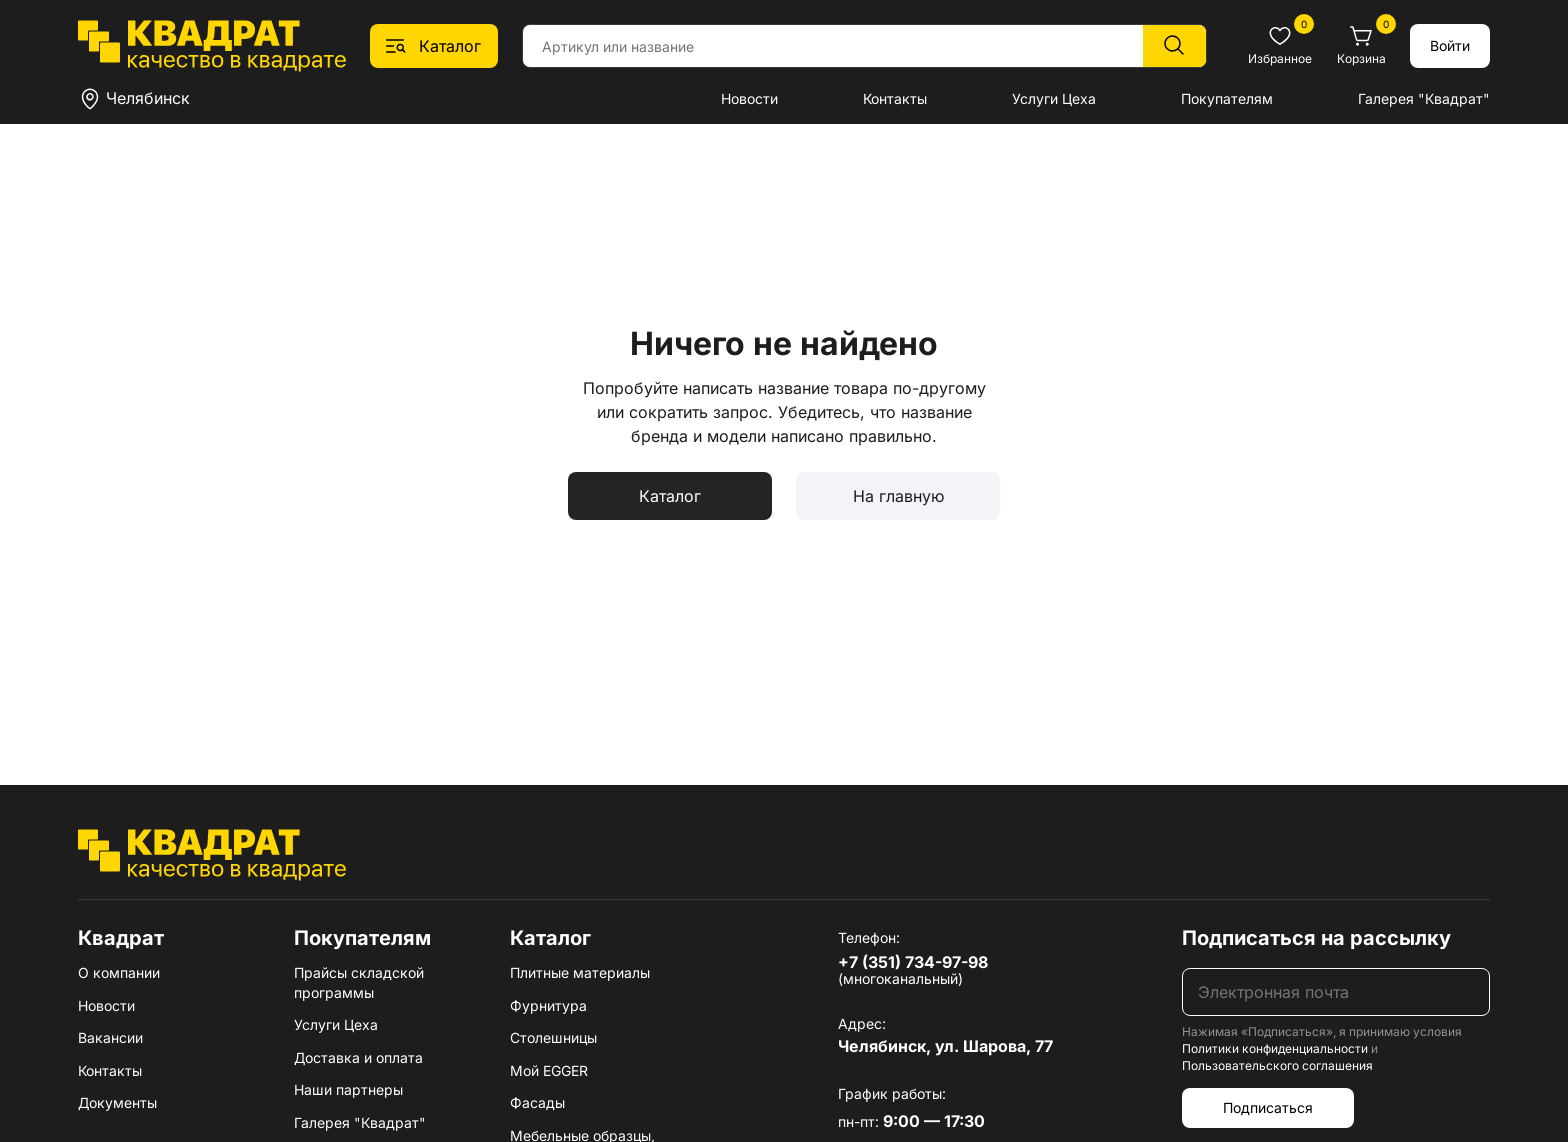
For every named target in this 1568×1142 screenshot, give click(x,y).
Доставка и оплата (358, 1057)
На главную (898, 496)
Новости (749, 98)
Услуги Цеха (1054, 98)
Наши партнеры (348, 1089)
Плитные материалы (580, 972)
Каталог (670, 496)
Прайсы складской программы (359, 982)
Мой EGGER (549, 1070)
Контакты (895, 98)
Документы (117, 1102)
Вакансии (110, 1037)
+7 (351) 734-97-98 (913, 962)
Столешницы (553, 1037)
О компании (119, 972)
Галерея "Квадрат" (1424, 98)
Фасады (537, 1102)
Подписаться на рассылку (1316, 938)
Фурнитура (548, 1005)
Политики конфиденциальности (1275, 1048)
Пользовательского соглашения (1277, 1065)
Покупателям (1227, 98)
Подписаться (1268, 1107)
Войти (1450, 45)
